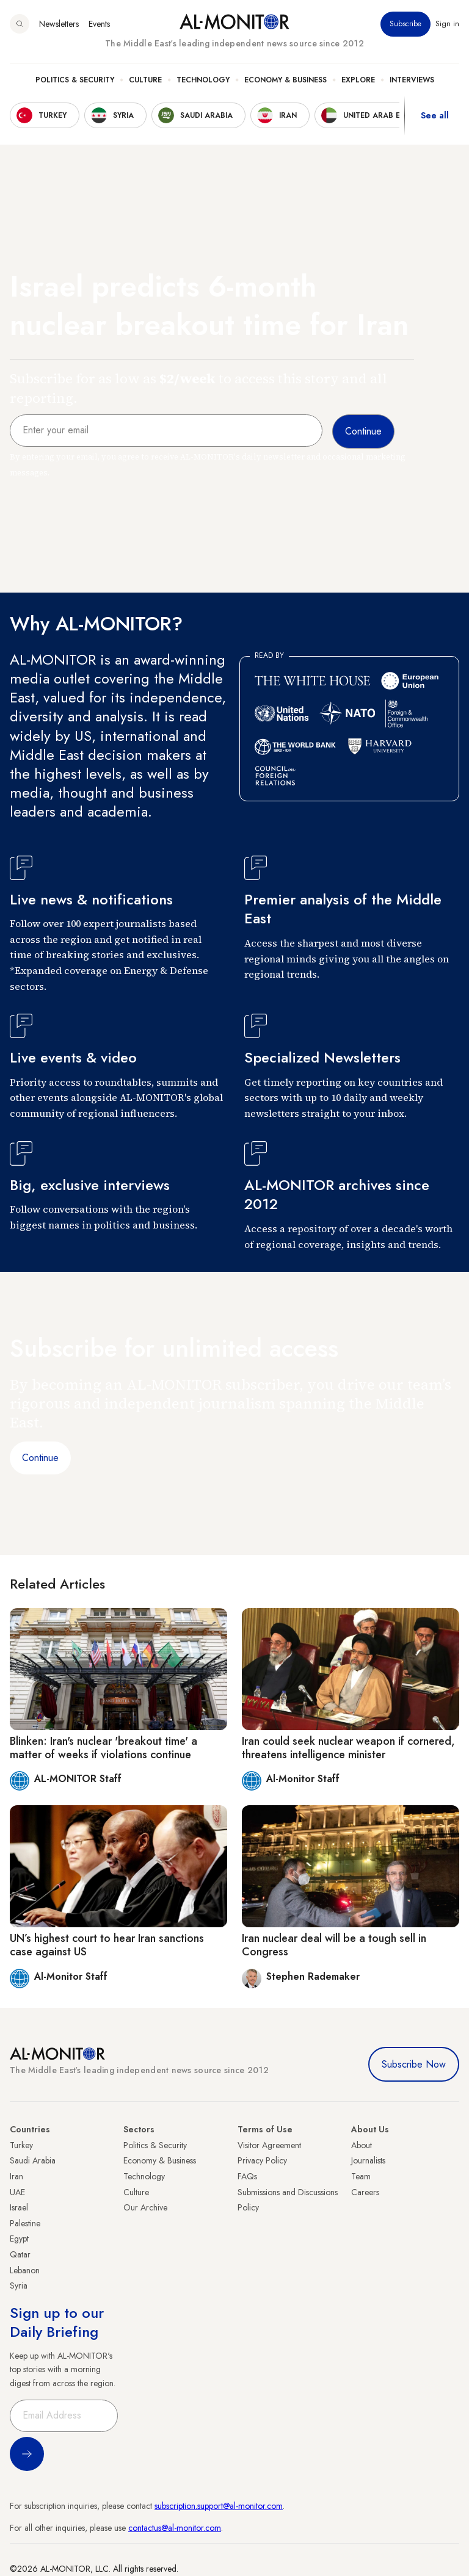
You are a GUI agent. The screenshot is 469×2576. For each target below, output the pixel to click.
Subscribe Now (414, 2064)
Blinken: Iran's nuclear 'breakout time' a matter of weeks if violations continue (103, 1747)
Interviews (412, 80)
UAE (17, 2192)
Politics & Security (74, 80)
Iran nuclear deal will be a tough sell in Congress (334, 1945)
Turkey (21, 2145)
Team (361, 2176)
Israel (19, 2207)
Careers (365, 2192)
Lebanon (25, 2270)
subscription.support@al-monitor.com (219, 2506)
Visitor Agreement (269, 2145)
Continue (40, 1458)
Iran (16, 2176)
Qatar (20, 2254)
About (361, 2145)
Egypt (19, 2238)
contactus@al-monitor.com (174, 2528)
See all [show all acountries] (435, 115)
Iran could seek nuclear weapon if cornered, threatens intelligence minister (348, 1747)
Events (99, 24)
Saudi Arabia (33, 2160)
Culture (145, 80)
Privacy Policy (262, 2160)
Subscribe (405, 23)
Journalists (368, 2160)
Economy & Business (285, 80)
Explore (358, 80)
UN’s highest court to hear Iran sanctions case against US (107, 1945)
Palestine (25, 2223)
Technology (203, 80)
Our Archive (145, 2207)
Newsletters (59, 24)
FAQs (247, 2176)
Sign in (447, 23)
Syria (18, 2285)
